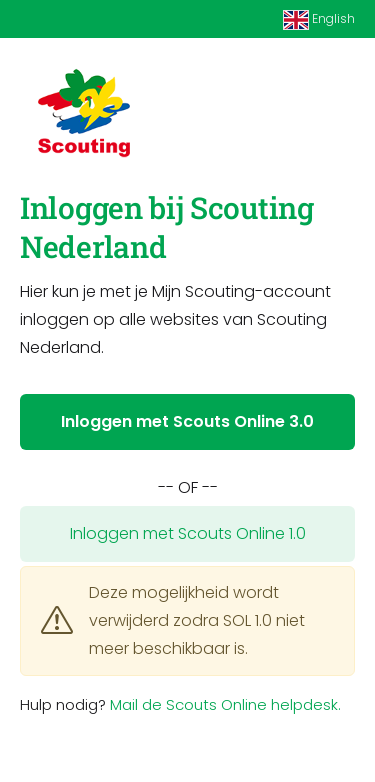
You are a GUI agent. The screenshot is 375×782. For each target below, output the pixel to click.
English (319, 20)
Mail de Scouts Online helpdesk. (225, 704)
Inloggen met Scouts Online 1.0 (188, 533)
